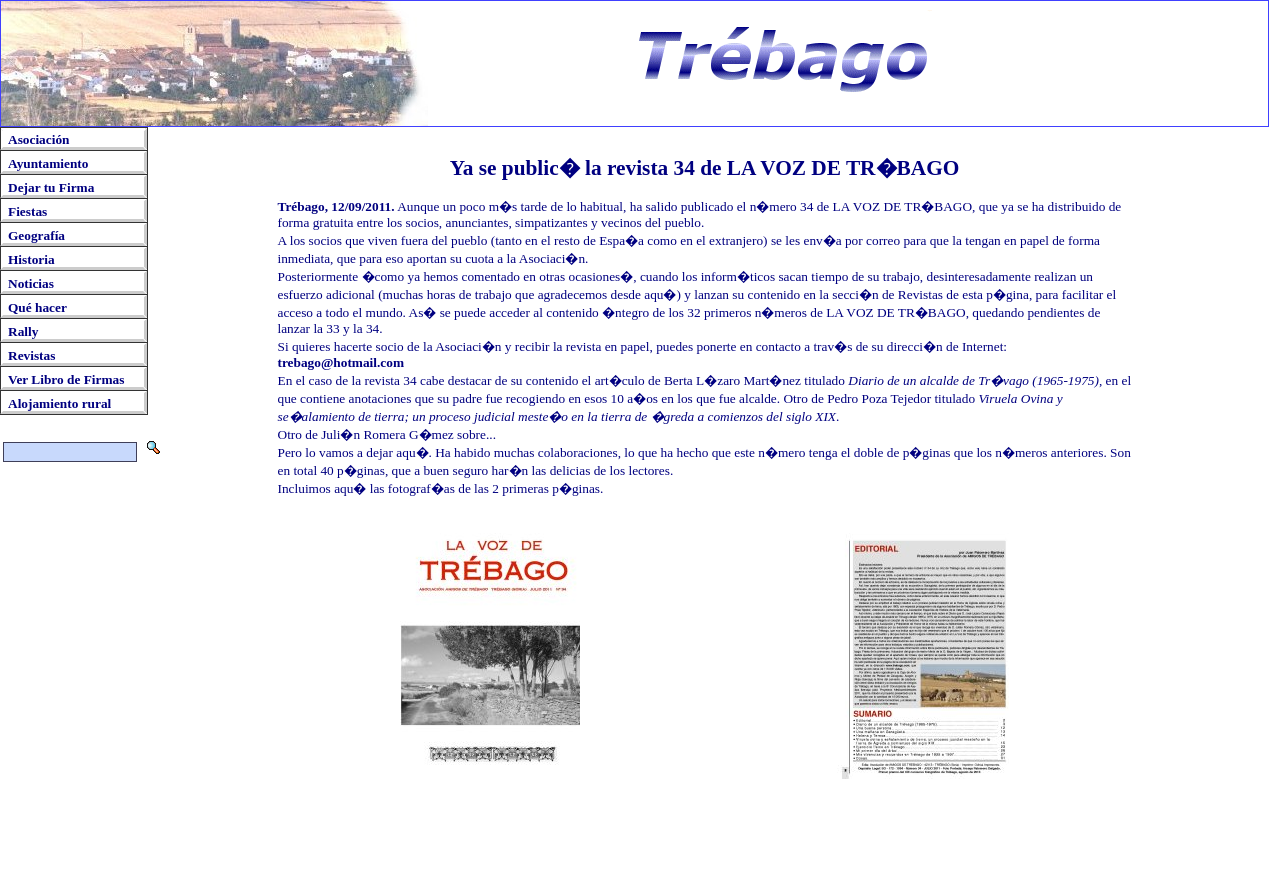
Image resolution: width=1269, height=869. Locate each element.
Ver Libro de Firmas (66, 379)
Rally (23, 331)
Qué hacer (37, 307)
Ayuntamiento (48, 163)
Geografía (36, 235)
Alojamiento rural (59, 403)
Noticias (31, 283)
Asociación (38, 139)
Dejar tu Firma (51, 187)
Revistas (31, 355)
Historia (31, 259)
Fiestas (27, 211)
